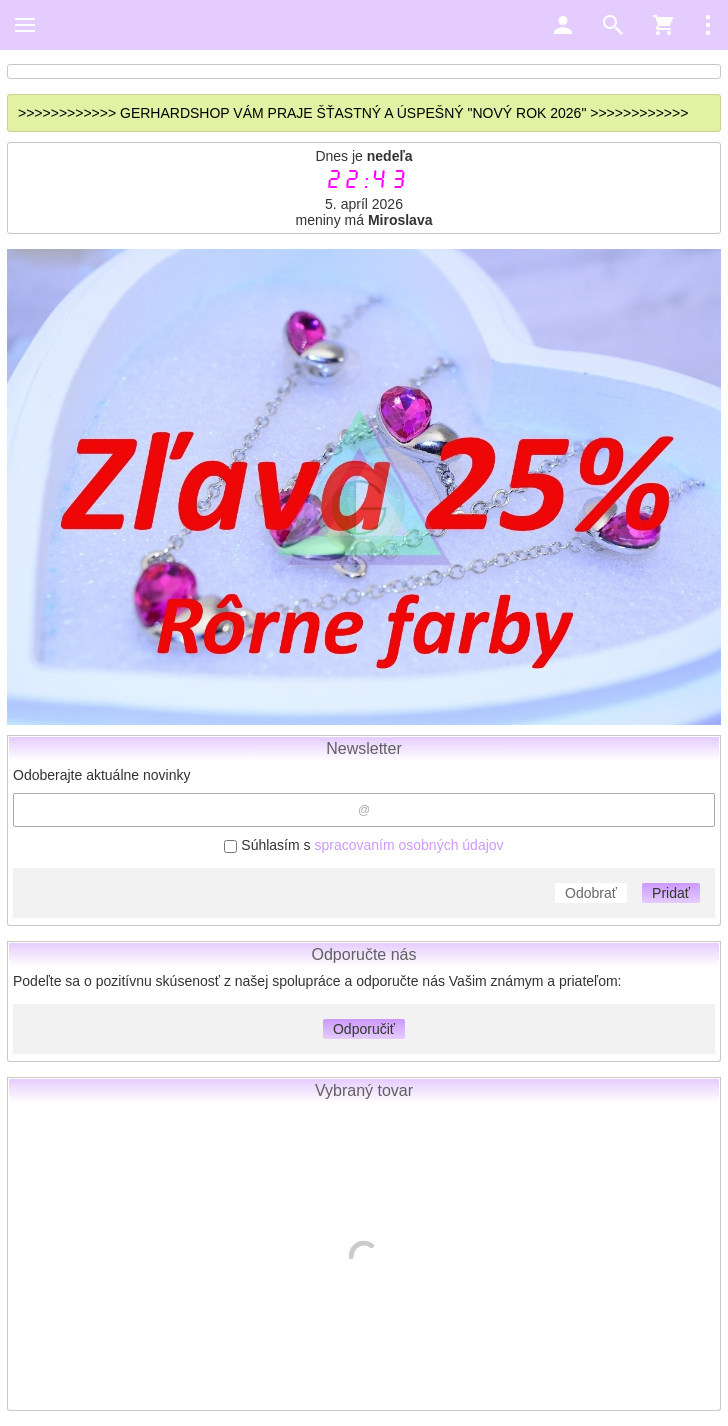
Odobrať (591, 893)
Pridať (671, 893)
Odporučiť (364, 1029)
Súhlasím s (363, 845)
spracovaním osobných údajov (408, 845)
